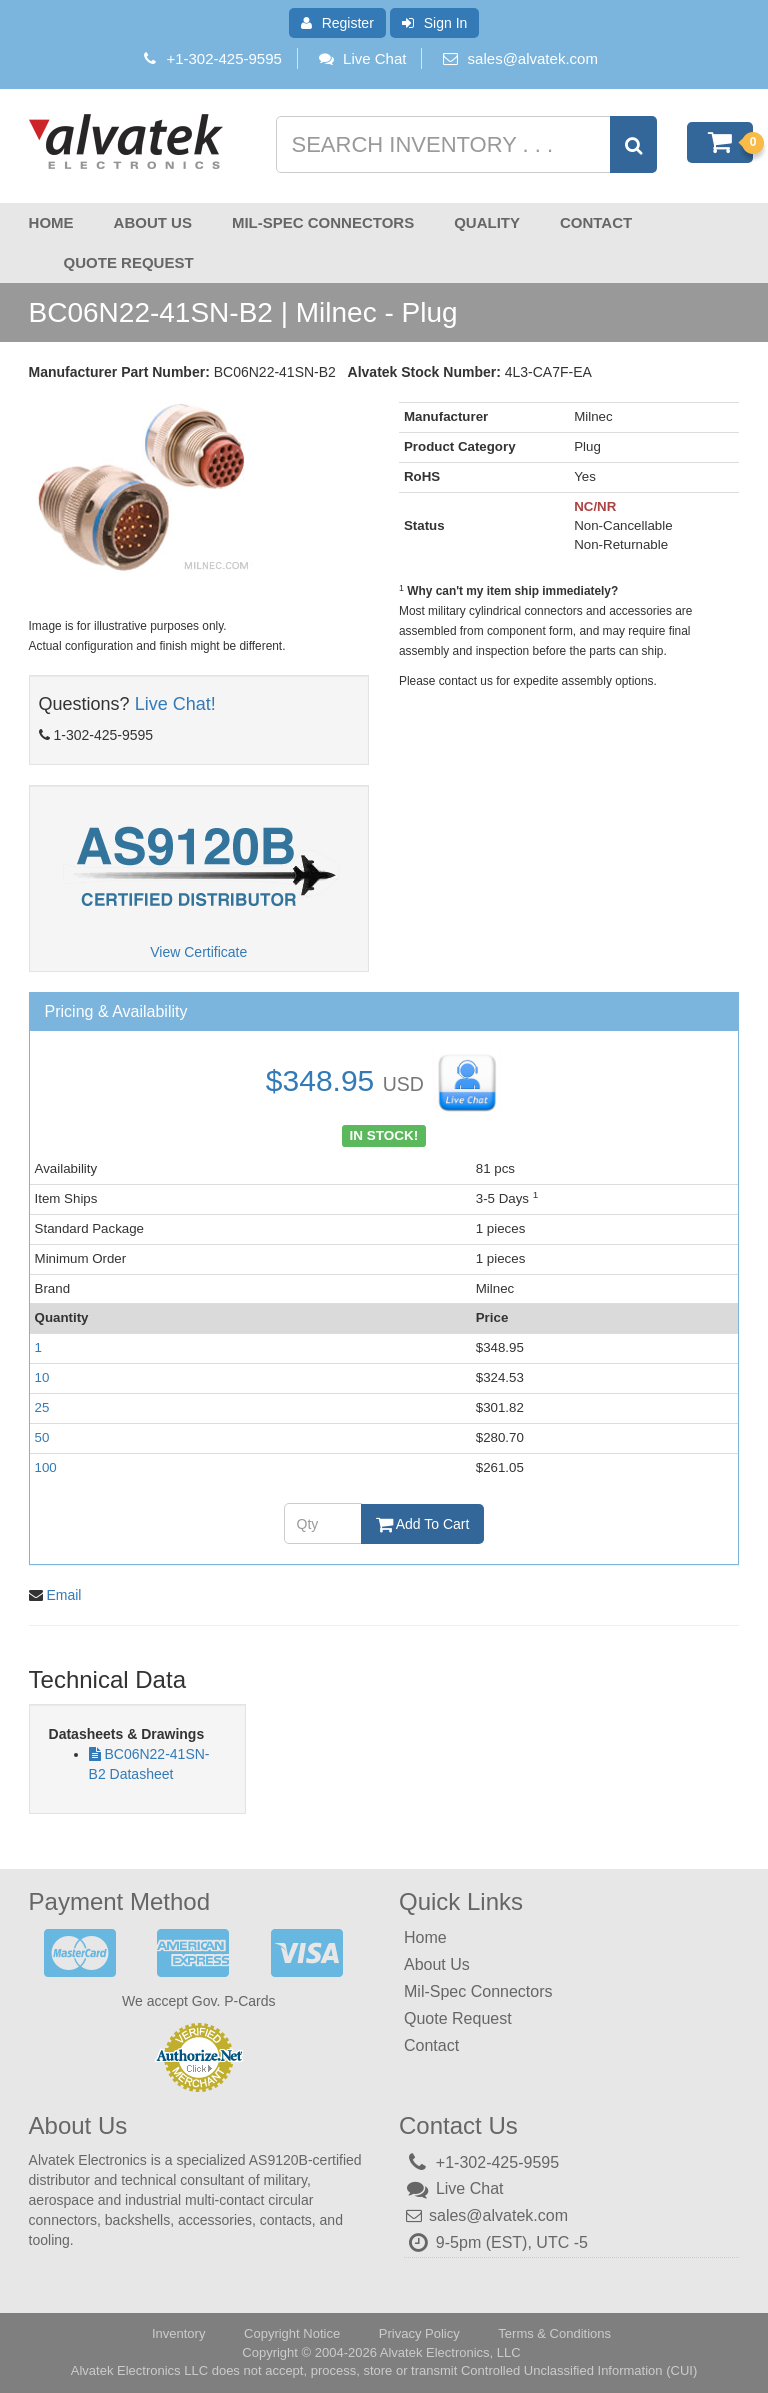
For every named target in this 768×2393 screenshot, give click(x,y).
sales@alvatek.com (533, 58)
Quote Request (129, 262)
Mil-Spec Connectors (323, 222)
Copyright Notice (292, 2333)
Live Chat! (175, 704)
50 (42, 1437)
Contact (596, 222)
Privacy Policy (419, 2333)
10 (42, 1377)
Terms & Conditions (554, 2333)
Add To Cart (423, 1524)
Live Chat (362, 58)
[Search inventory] (465, 144)
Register (337, 23)
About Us (153, 222)
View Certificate (198, 952)
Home (51, 222)
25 (42, 1407)
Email (63, 1595)
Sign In (435, 23)
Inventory (178, 2333)
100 (46, 1467)
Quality (487, 222)
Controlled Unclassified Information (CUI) (579, 2370)
